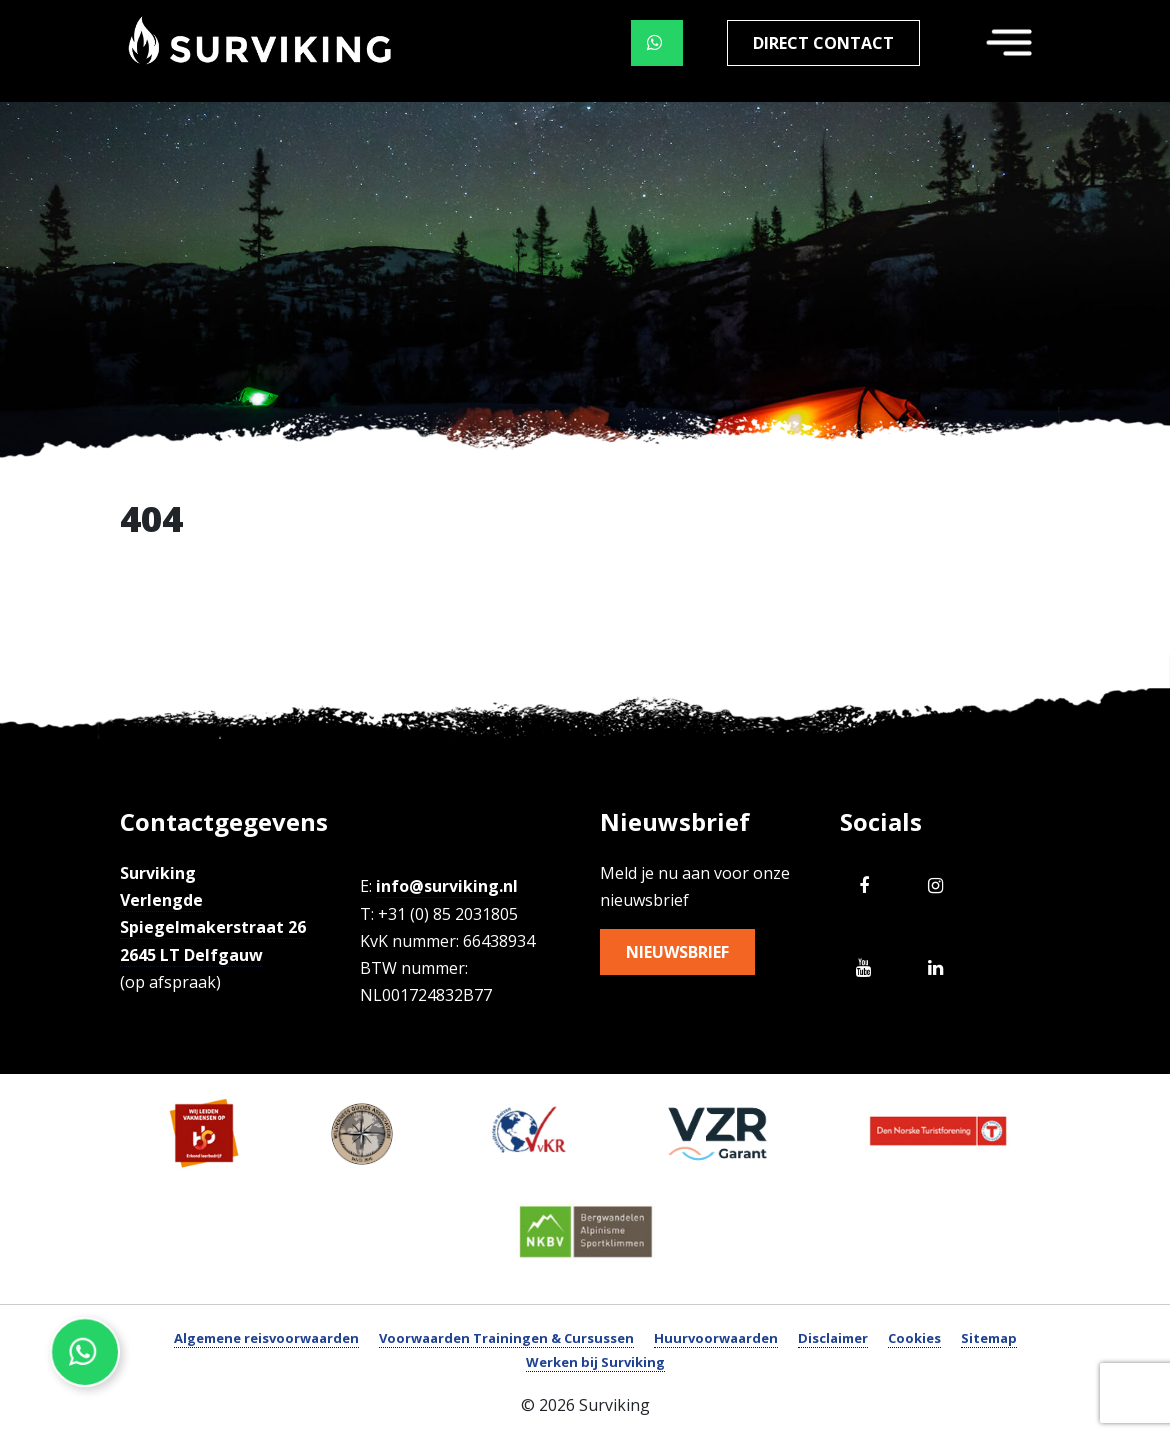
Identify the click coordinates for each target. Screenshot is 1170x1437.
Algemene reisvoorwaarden (266, 1338)
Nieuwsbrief (677, 952)
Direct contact (823, 43)
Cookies (914, 1338)
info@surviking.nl (447, 886)
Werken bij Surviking (595, 1362)
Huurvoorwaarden (716, 1338)
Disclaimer (833, 1338)
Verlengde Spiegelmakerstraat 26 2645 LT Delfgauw (213, 927)
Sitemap (989, 1338)
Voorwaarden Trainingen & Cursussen (506, 1338)
